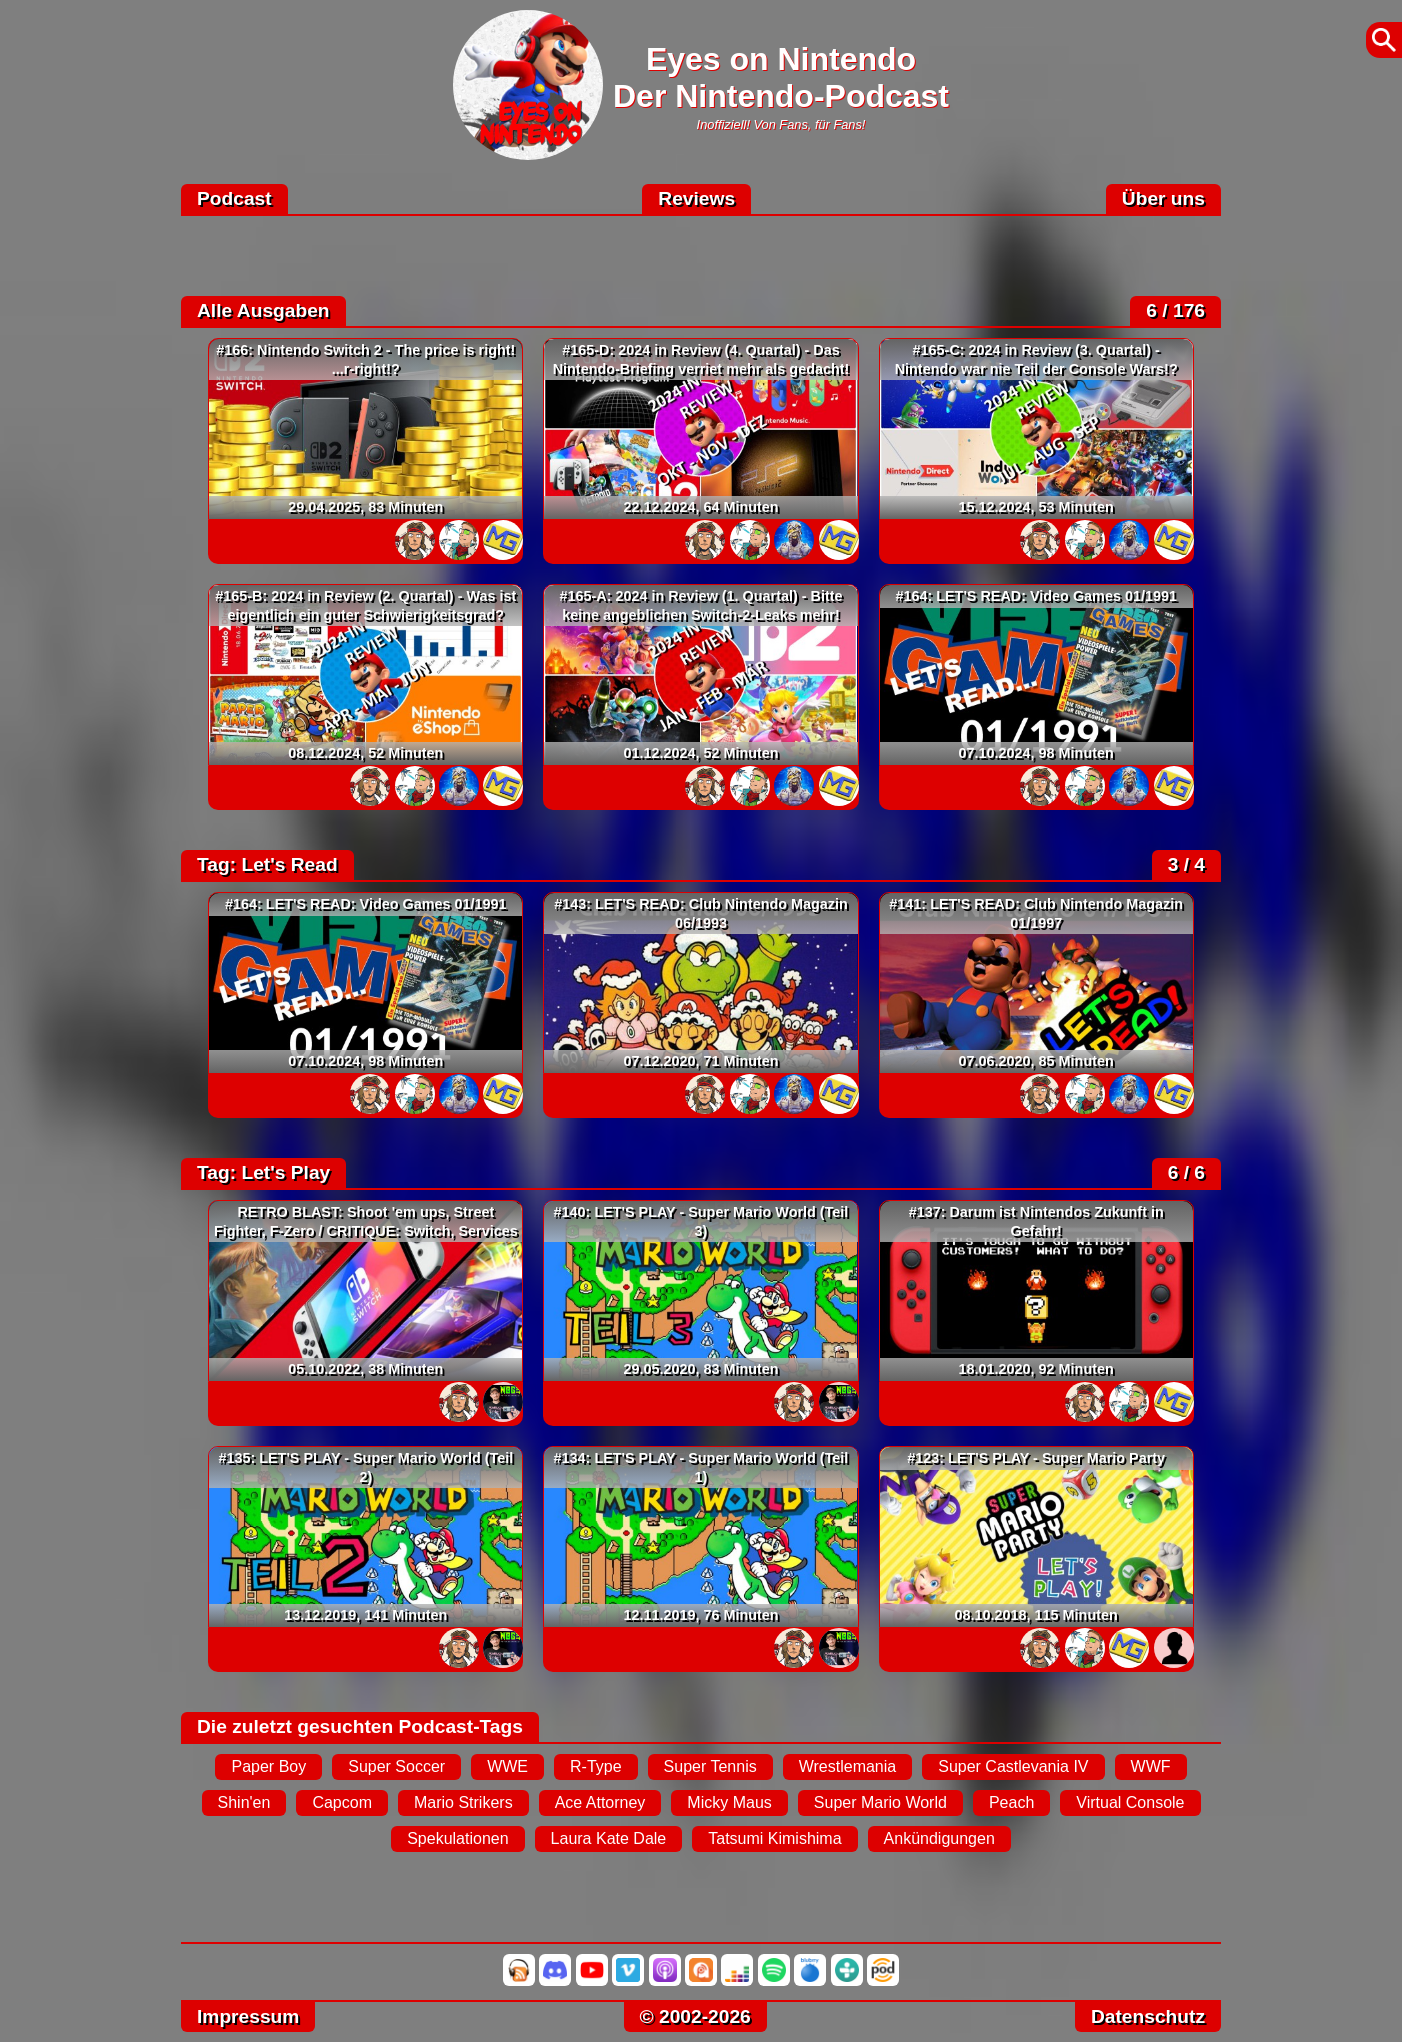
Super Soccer (396, 1766)
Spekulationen (457, 1838)
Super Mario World (880, 1802)
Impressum (248, 2016)
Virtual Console (1130, 1802)
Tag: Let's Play (263, 1172)
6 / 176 (1175, 310)
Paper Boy (268, 1766)
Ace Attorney (600, 1802)
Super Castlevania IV (1013, 1766)
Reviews (696, 198)
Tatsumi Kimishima (774, 1838)
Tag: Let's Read (267, 864)
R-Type (596, 1766)
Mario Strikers (463, 1802)
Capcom (342, 1802)
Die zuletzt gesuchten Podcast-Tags (360, 1726)
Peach (1011, 1802)
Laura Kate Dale (609, 1838)
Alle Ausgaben (263, 310)
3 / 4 (1186, 864)
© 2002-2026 (695, 2016)
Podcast (234, 198)
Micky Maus (729, 1802)
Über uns (1163, 198)
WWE (507, 1766)
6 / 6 (1186, 1172)
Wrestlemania (848, 1766)
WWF (1151, 1766)
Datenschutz (1148, 2016)
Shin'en (244, 1802)
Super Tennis (710, 1766)
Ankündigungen (939, 1838)
